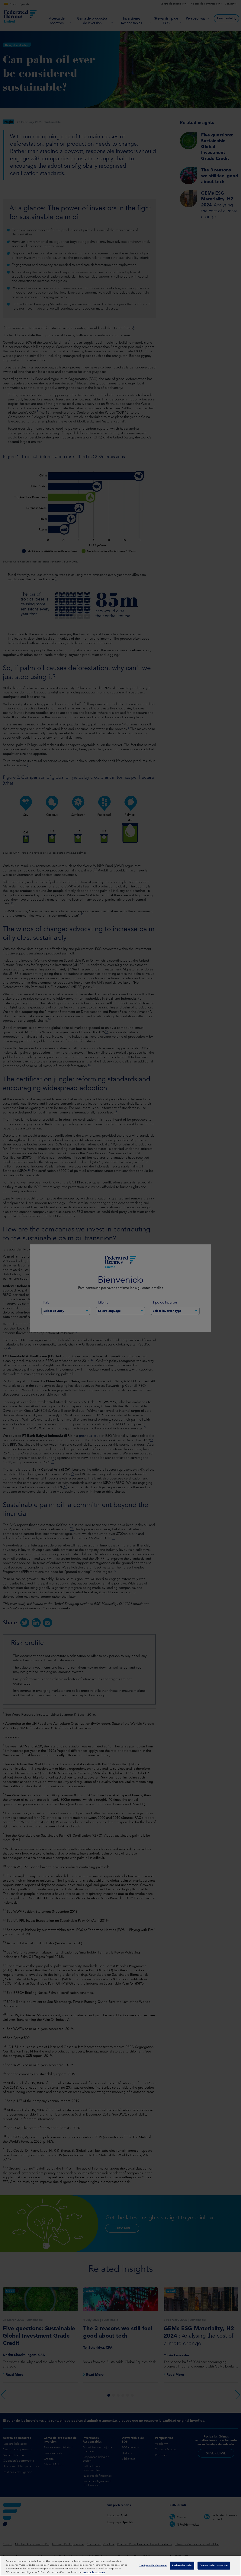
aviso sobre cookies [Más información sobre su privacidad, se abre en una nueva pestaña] (94, 2572)
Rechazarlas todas (182, 2565)
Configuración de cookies (153, 2565)
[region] (120, 2566)
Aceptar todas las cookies (214, 2565)
